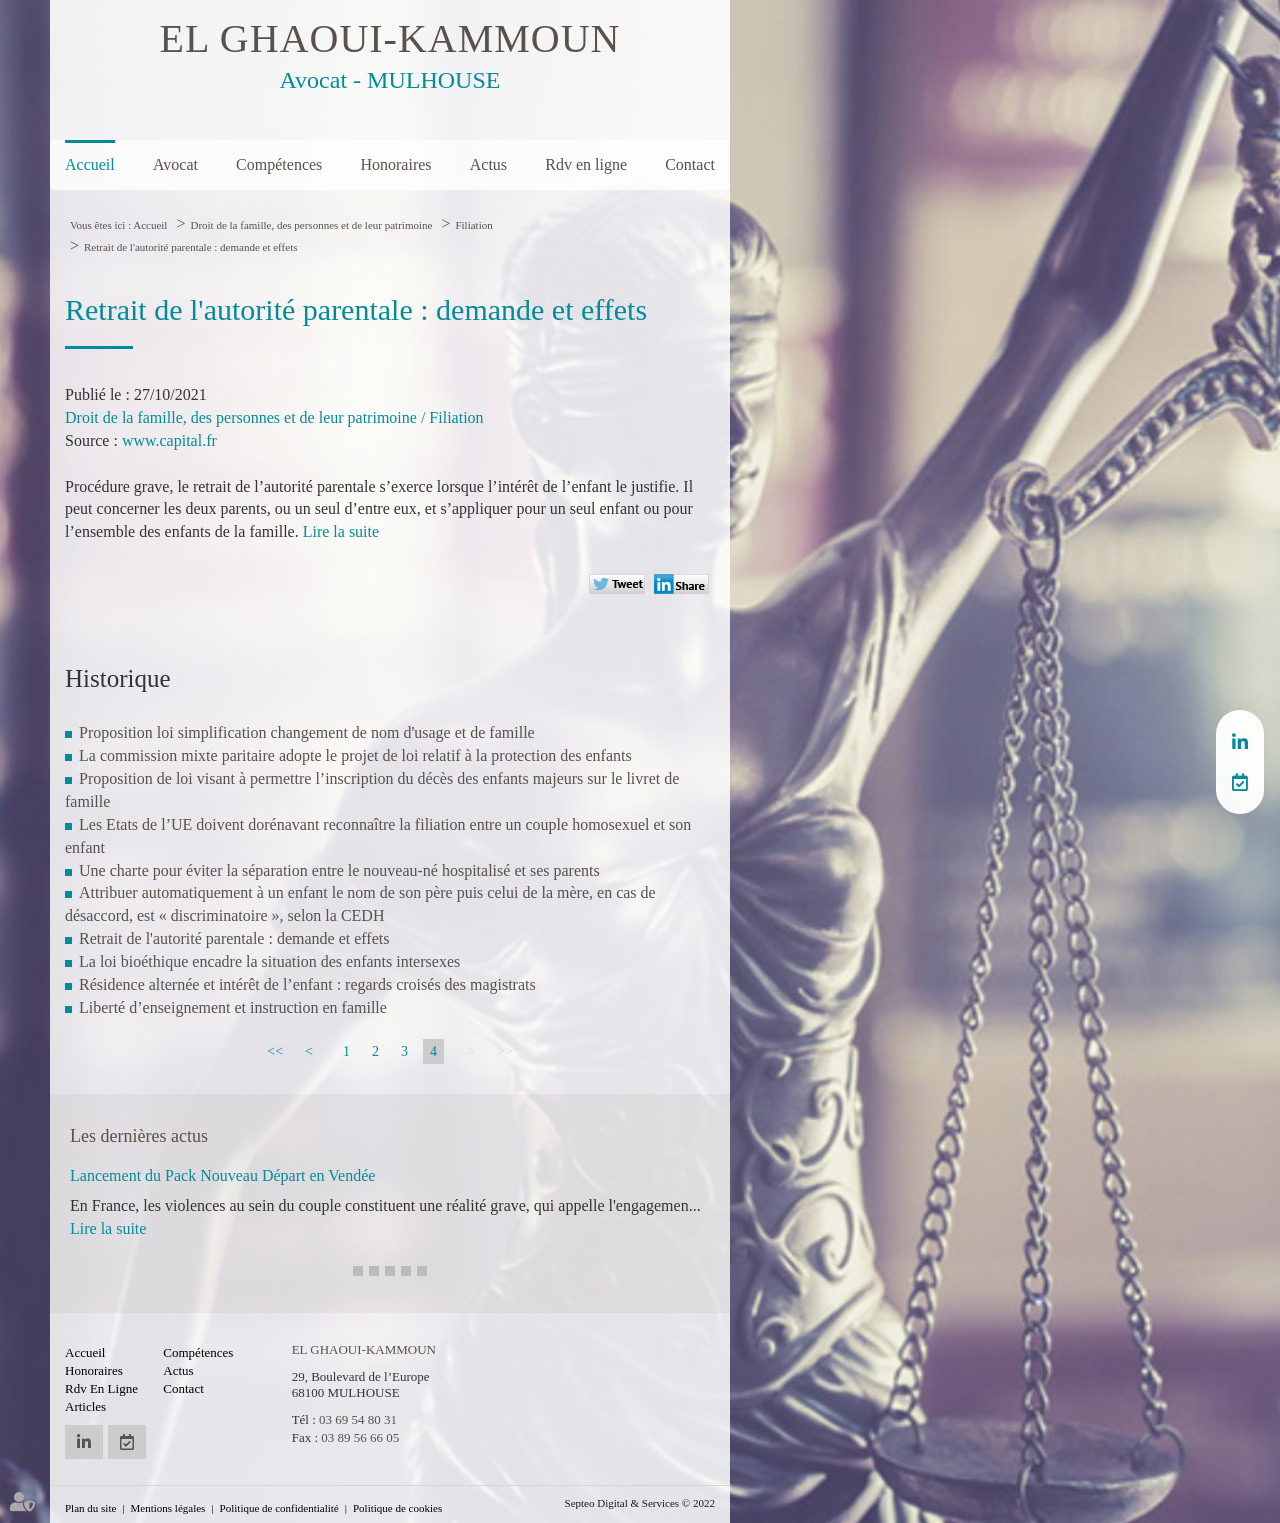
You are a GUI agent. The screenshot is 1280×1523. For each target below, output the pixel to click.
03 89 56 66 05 (360, 1437)
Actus (488, 164)
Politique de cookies (397, 1508)
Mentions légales (168, 1508)
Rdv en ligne (586, 164)
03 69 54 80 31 (358, 1419)
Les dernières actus (139, 1136)
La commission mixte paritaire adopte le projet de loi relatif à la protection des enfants (355, 755)
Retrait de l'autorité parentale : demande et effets (190, 247)
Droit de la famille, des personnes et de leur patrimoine (311, 225)
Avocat (175, 164)
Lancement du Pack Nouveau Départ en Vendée (222, 1175)
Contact (690, 164)
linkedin (1240, 742)
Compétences (279, 164)
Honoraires (395, 164)
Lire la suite (341, 531)
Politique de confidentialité (279, 1508)
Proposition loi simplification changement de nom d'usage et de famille (307, 732)
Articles (85, 1406)
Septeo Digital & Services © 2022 (640, 1503)
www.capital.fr (169, 440)
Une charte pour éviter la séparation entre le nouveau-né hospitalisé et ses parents (339, 870)
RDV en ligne (1240, 782)
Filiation (473, 225)
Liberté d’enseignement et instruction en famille (233, 1007)
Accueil (90, 164)
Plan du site (90, 1508)
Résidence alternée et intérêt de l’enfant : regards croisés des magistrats (307, 984)
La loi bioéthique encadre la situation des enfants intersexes (269, 961)
